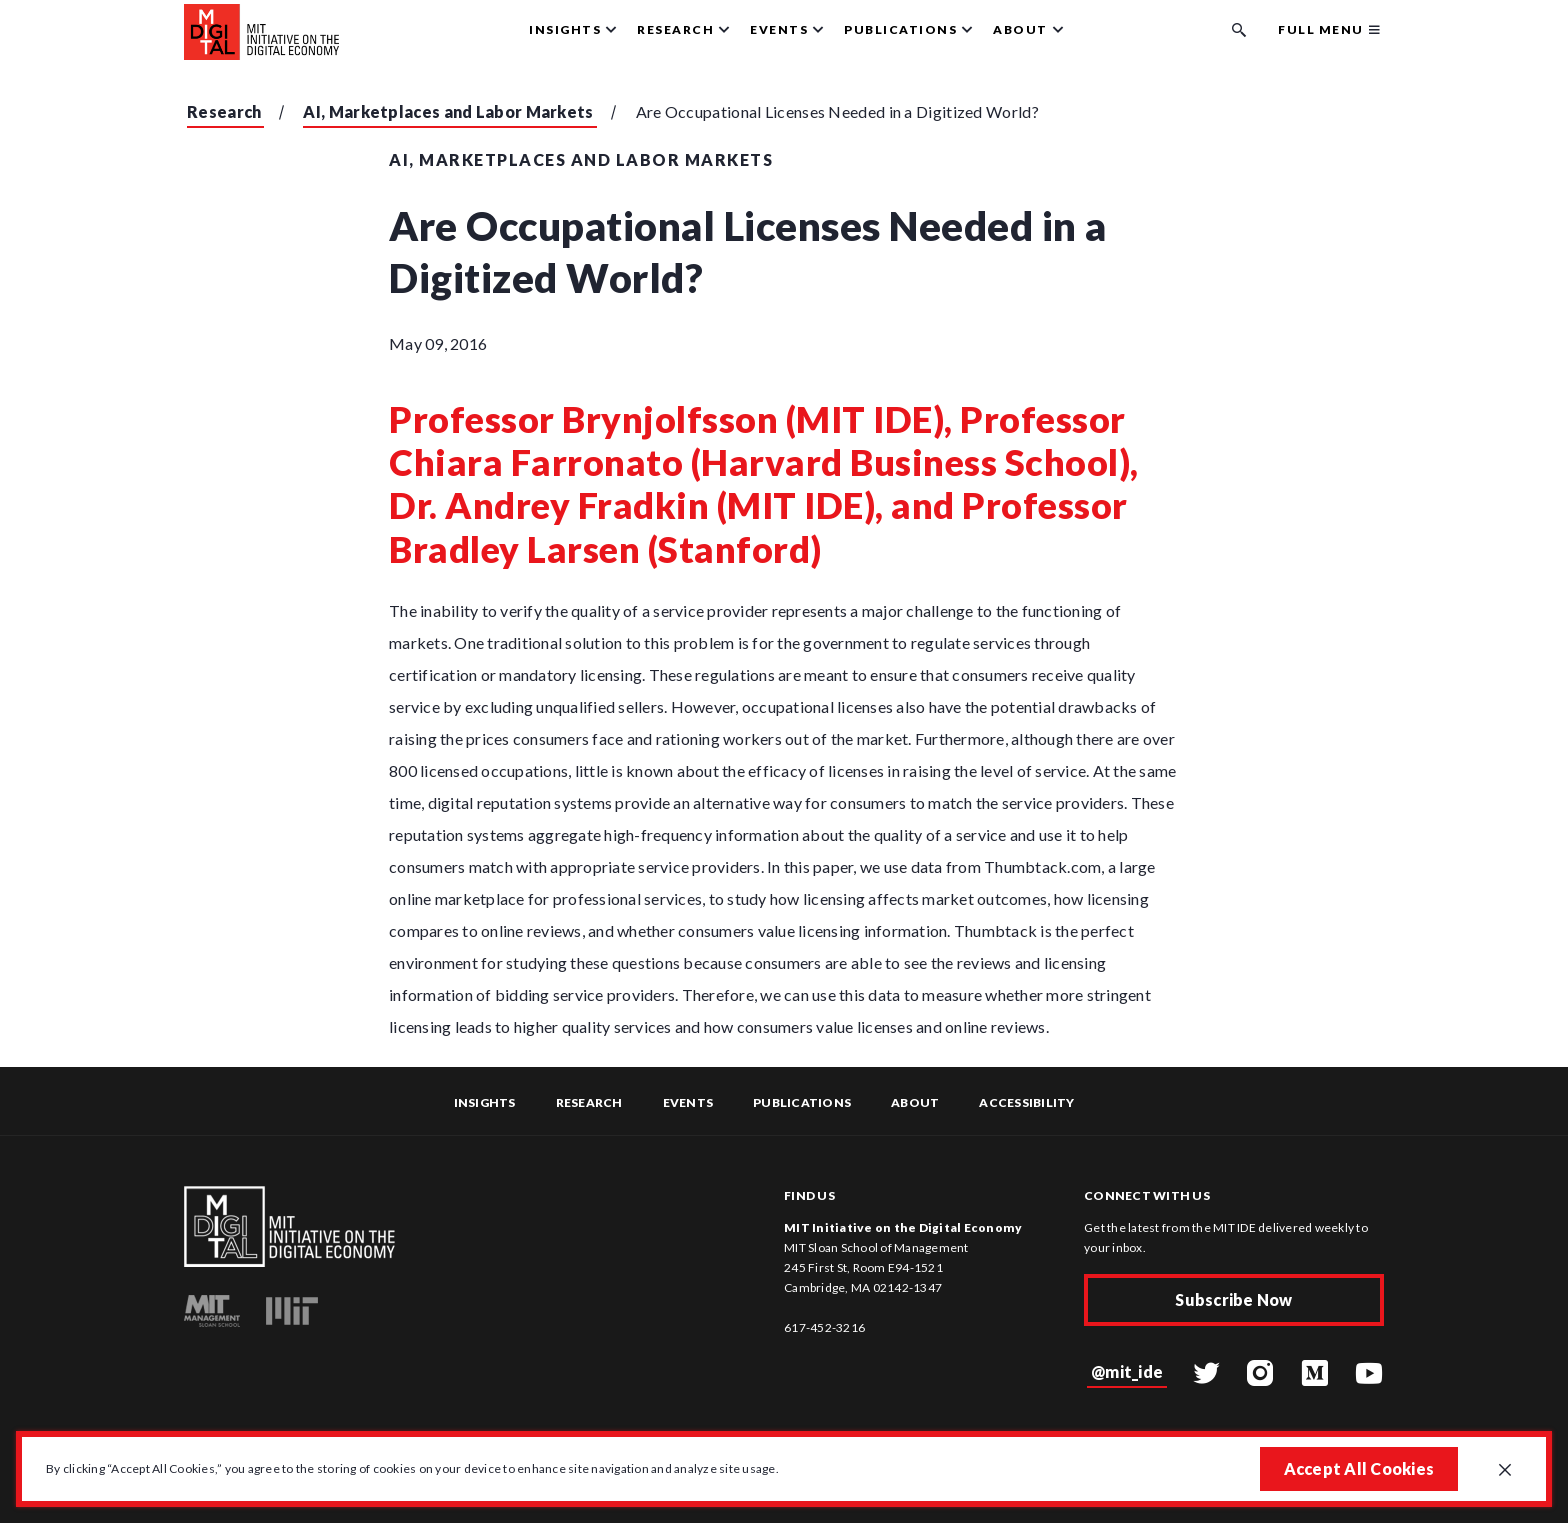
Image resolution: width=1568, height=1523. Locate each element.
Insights (485, 1102)
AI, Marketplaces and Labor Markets (448, 111)
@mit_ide (1127, 1371)
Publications (802, 1102)
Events (688, 1102)
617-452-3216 (824, 1327)
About (915, 1102)
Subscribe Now (1233, 1299)
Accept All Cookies (1359, 1468)
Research (224, 111)
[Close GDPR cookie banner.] (1505, 1471)
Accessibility (1026, 1102)
